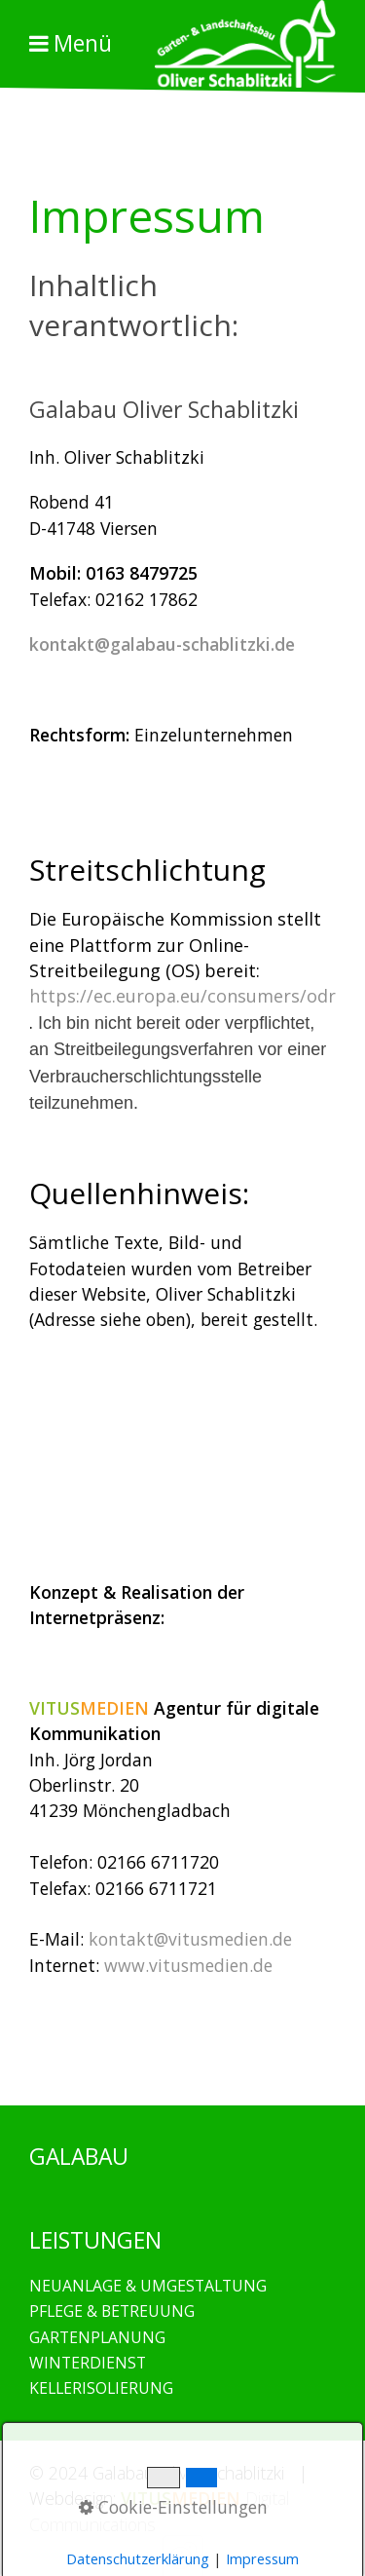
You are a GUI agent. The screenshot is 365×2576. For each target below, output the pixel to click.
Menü (83, 44)
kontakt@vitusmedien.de (190, 1939)
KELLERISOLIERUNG (101, 2388)
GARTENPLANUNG (97, 2337)
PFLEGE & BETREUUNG (112, 2311)
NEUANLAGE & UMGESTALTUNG (148, 2285)
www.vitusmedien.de (188, 1965)
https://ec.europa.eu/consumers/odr (182, 995)
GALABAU (241, 2047)
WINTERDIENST (87, 2362)
